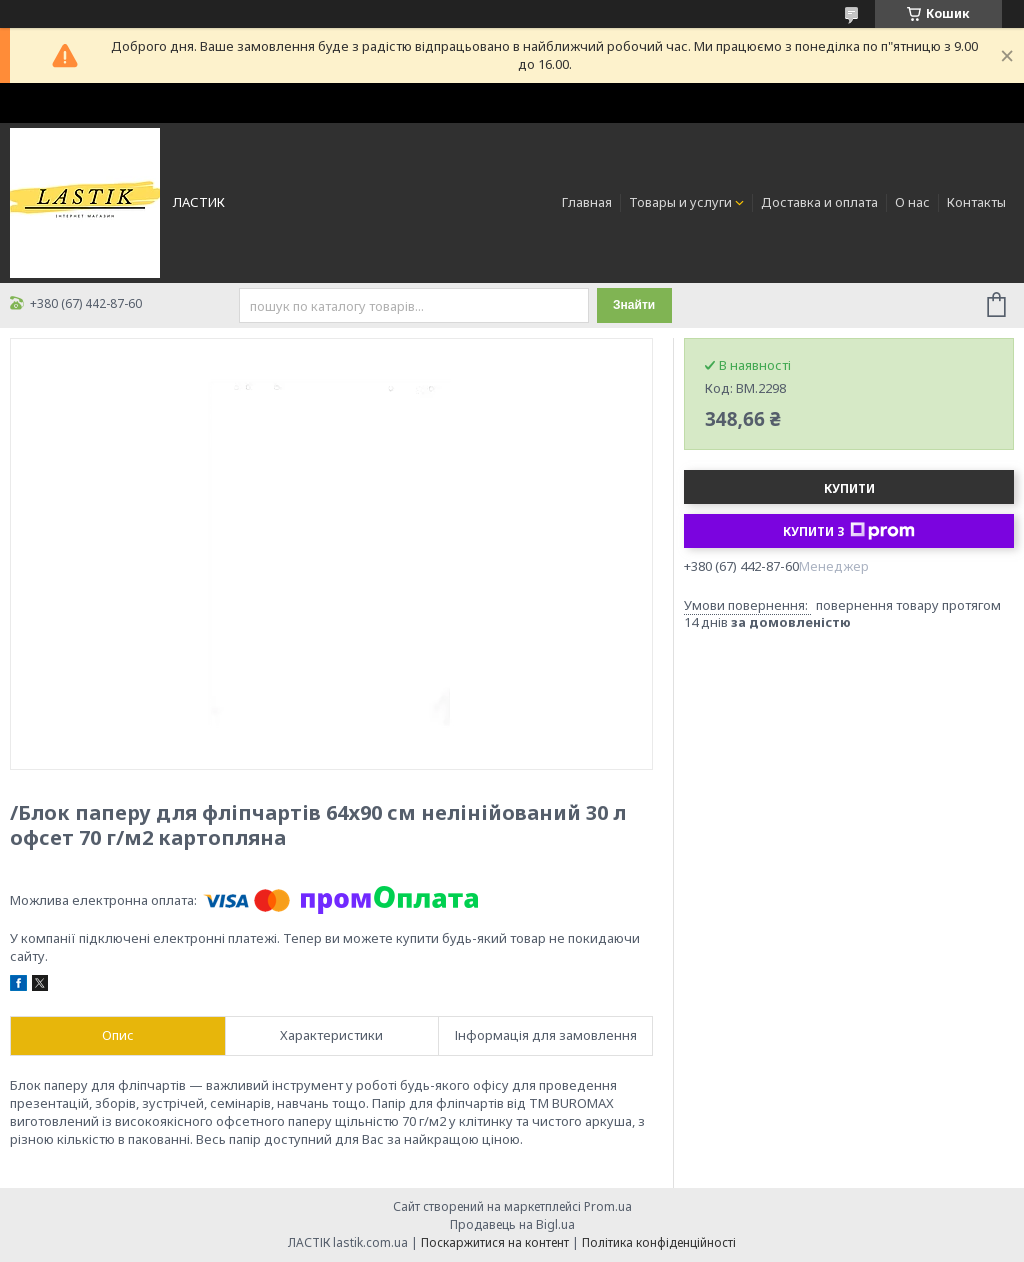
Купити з (849, 531)
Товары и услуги (680, 202)
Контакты (976, 202)
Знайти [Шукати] (634, 305)
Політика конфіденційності (659, 1242)
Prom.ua (608, 1206)
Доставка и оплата (819, 202)
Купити (849, 488)
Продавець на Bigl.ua (512, 1224)
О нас (912, 202)
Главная (587, 202)
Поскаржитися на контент (495, 1242)
